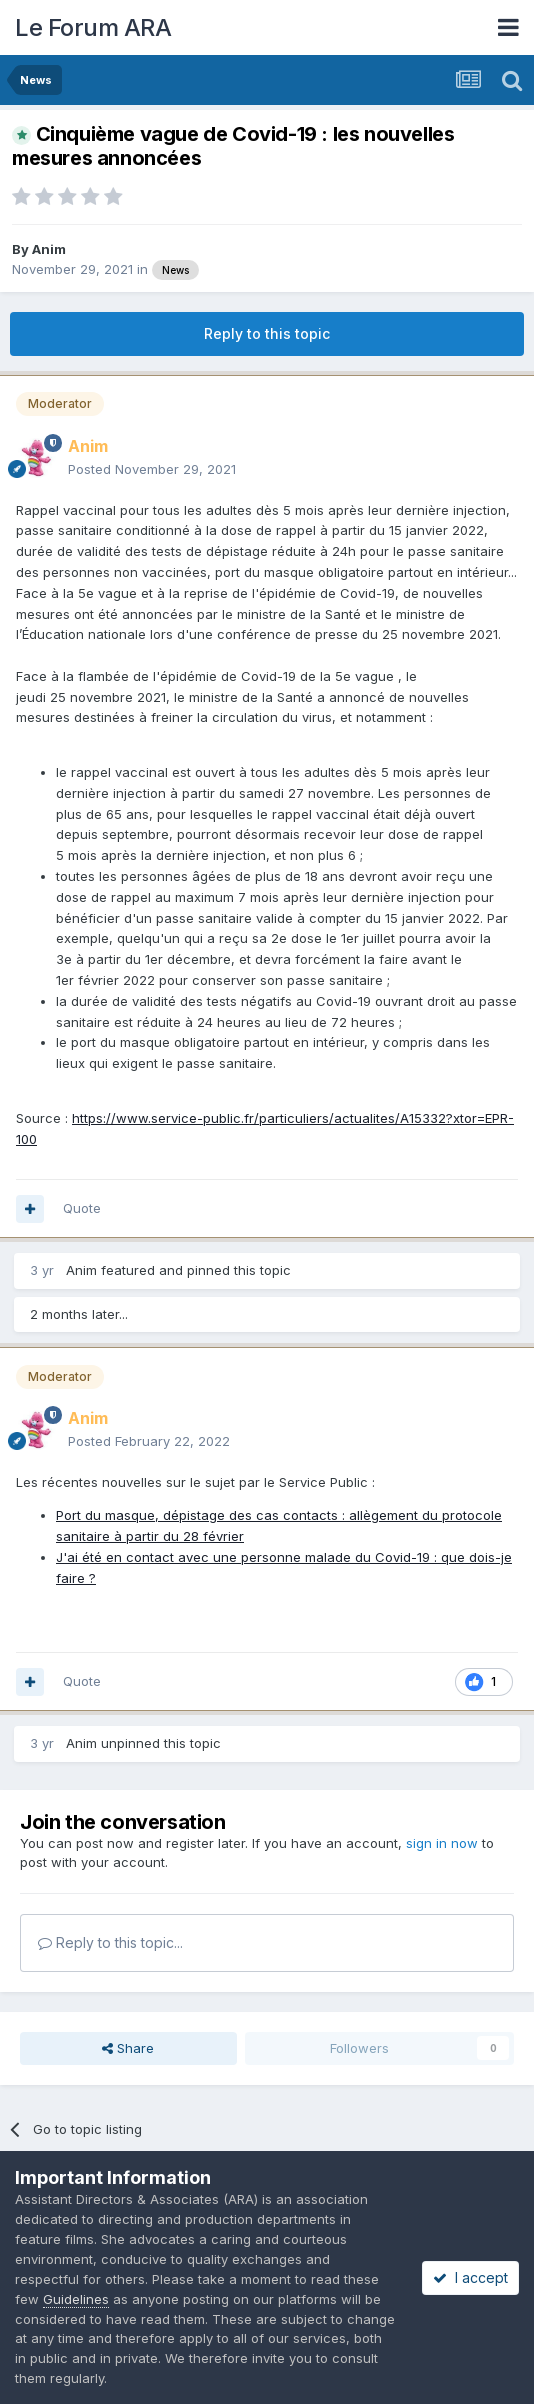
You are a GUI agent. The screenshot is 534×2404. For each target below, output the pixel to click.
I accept (470, 2277)
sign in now (442, 1843)
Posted (152, 469)
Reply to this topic (267, 333)
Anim (49, 249)
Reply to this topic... (110, 1942)
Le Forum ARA (93, 27)
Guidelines (76, 2299)
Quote (82, 1208)
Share (128, 2048)
